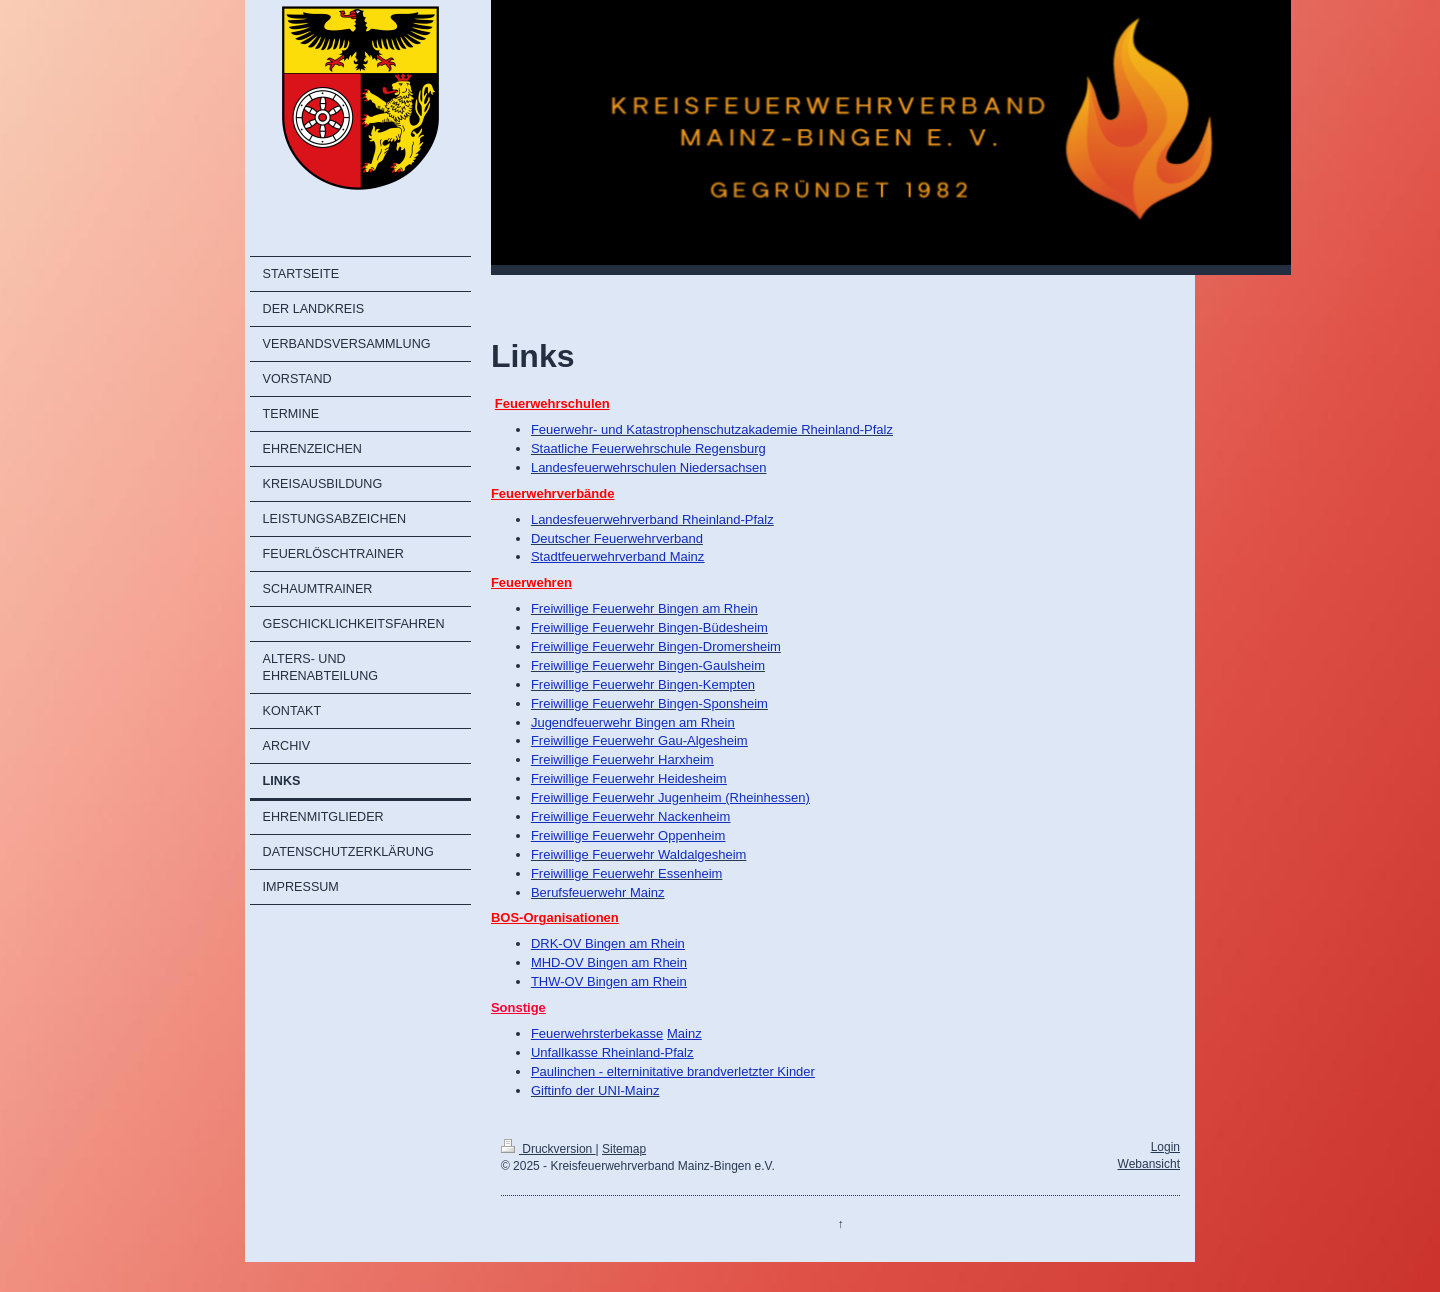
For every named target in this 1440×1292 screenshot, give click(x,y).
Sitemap (624, 1149)
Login (1165, 1147)
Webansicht (1149, 1164)
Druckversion (548, 1149)
